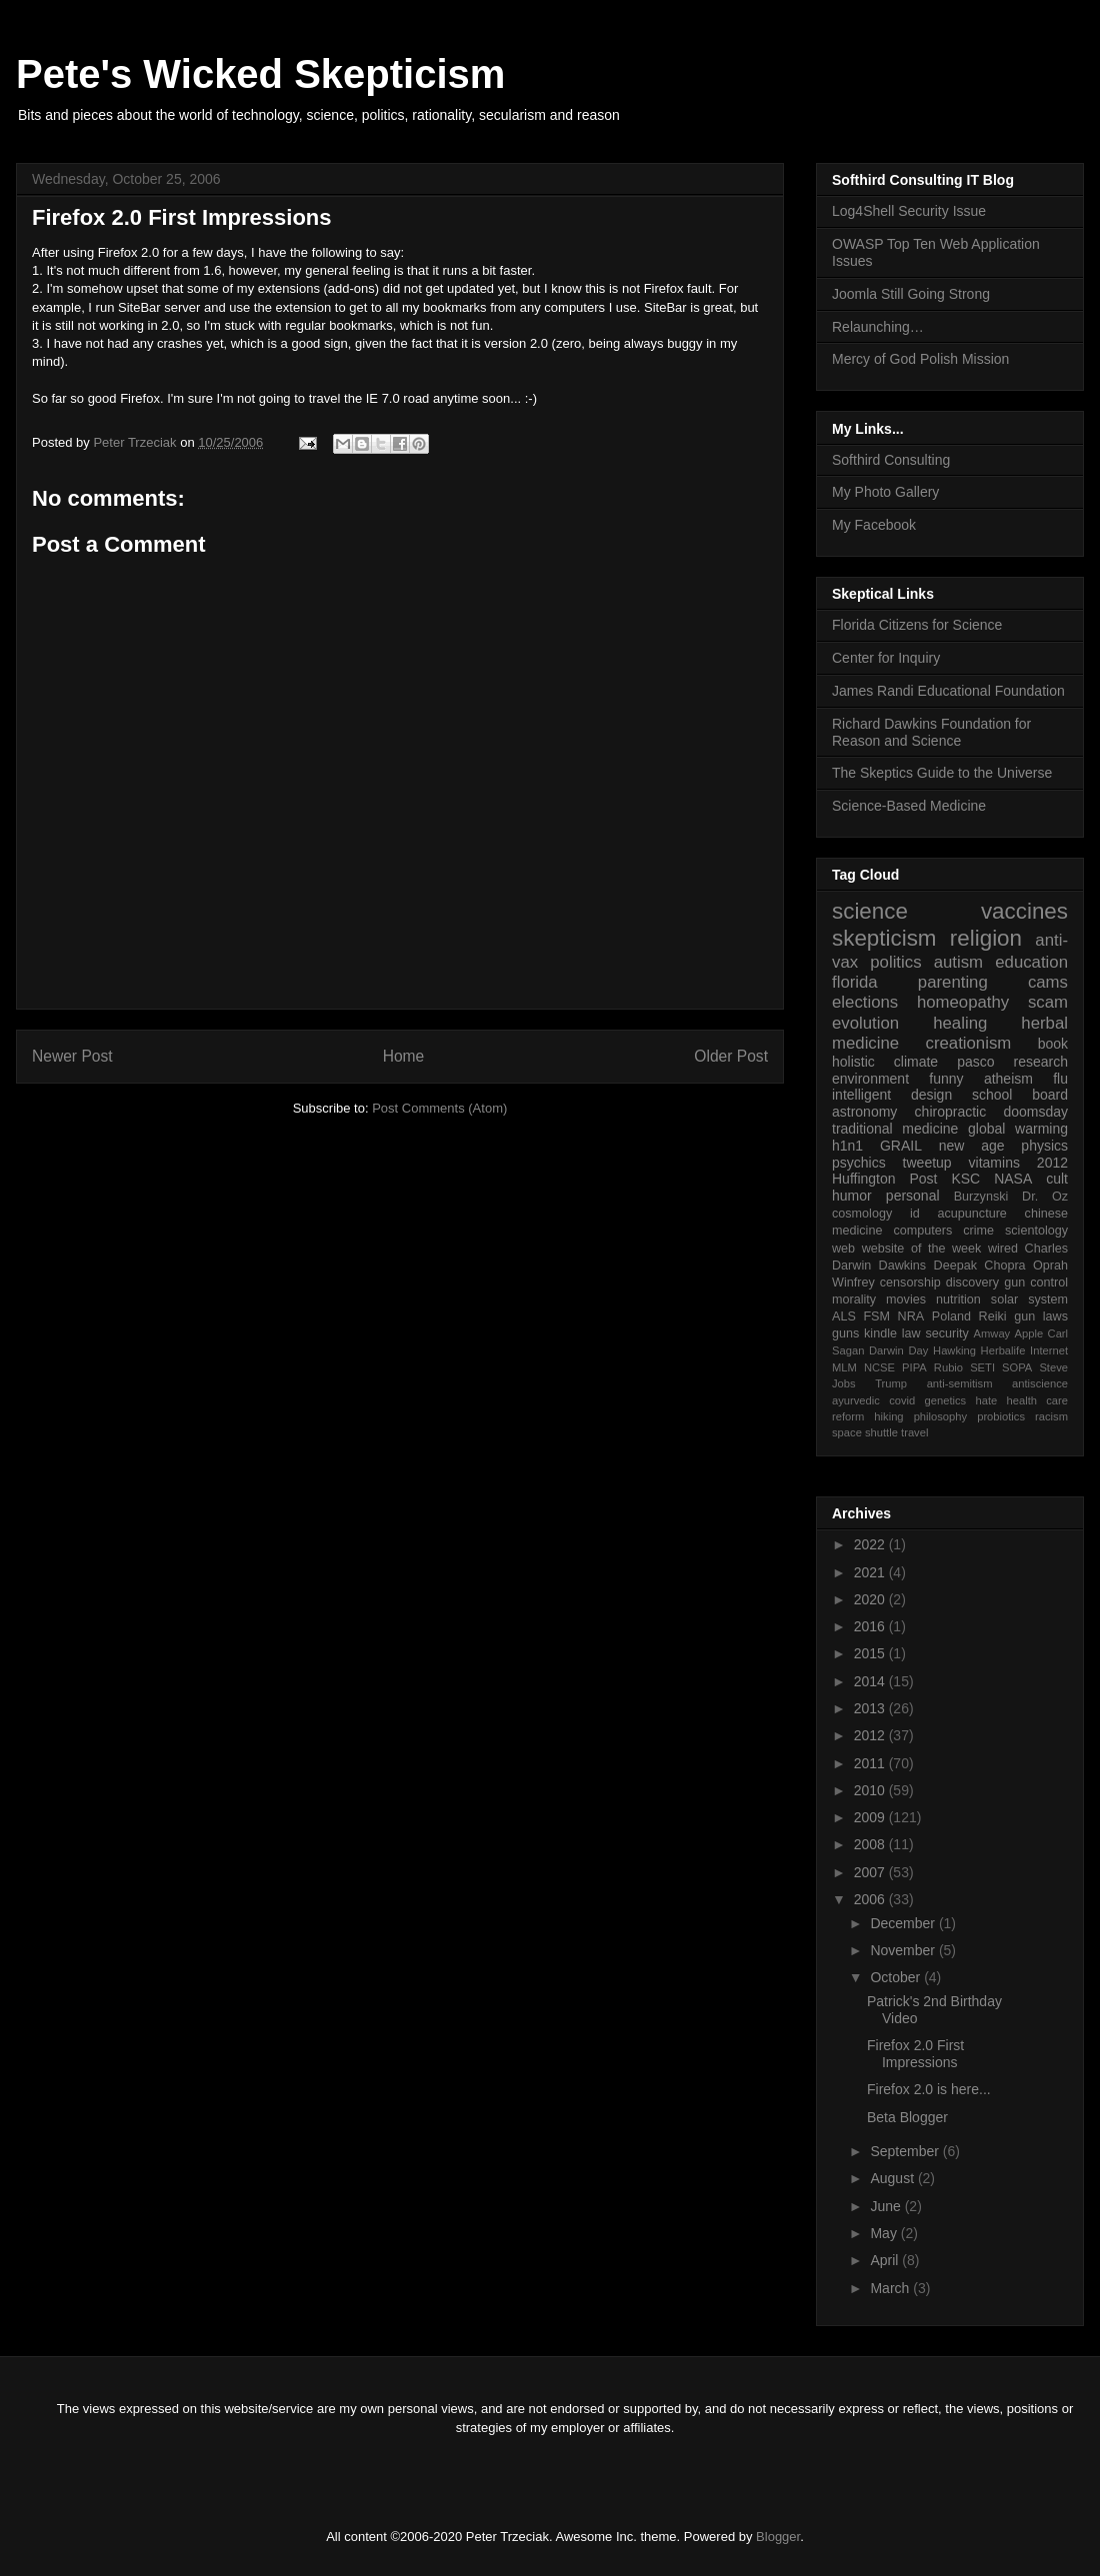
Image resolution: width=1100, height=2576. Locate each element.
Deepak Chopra (980, 1266)
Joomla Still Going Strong (911, 294)
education (1031, 962)
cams (1048, 982)
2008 (871, 1844)
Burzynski (981, 1197)
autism (958, 962)
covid (902, 1400)
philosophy (941, 1416)
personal (913, 1196)
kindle (880, 1333)
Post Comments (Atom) (439, 1108)
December (904, 1923)
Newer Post (72, 1056)
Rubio (948, 1367)
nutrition (958, 1299)
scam (1048, 1002)
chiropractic (951, 1112)
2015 (871, 1653)
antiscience (1040, 1383)
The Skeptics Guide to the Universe (942, 773)
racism (1051, 1416)
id (915, 1214)
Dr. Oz (1045, 1197)
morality (854, 1299)
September (906, 2151)
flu (1060, 1079)
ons (364, 288)
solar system (1029, 1299)
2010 (871, 1790)
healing (960, 1023)
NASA (1013, 1179)
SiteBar (139, 307)
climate (916, 1062)
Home (404, 1056)
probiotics (1001, 1416)
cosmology (862, 1214)
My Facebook (874, 525)
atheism (1008, 1079)
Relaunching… (878, 327)
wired (1003, 1249)
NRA (911, 1316)
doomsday (1035, 1112)
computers (922, 1231)
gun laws (1041, 1316)
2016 (871, 1626)
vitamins (994, 1163)
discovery (972, 1282)
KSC (965, 1179)
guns (845, 1333)
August (893, 2178)
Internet (1049, 1350)
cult (1057, 1179)
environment (870, 1079)
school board (1020, 1095)
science (870, 911)
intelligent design (892, 1095)
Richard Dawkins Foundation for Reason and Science (931, 732)
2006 (871, 1899)
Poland (951, 1316)
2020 (871, 1599)
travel (914, 1432)
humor (852, 1196)
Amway (992, 1333)
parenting (953, 982)
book (1053, 1044)
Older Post (731, 1056)
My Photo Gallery (885, 492)
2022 (871, 1544)
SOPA (1017, 1367)
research (1041, 1062)
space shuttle (865, 1432)
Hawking (954, 1350)
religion (986, 938)
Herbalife (1003, 1350)
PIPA (914, 1367)
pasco (975, 1062)
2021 (871, 1572)
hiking (888, 1416)
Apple (1029, 1333)
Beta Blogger (907, 2117)
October (897, 1977)
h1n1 (847, 1146)
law (911, 1333)
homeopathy (963, 1002)
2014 (871, 1681)
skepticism (884, 938)
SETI (982, 1367)
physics (1044, 1146)
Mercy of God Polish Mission (920, 359)
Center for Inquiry (886, 658)
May (885, 2233)
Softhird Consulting (891, 460)
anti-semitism (960, 1383)
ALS (844, 1316)
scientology (1036, 1231)
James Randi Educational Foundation (948, 691)
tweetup (927, 1163)
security (946, 1333)
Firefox (118, 252)
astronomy (864, 1112)
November (904, 1950)
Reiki (993, 1316)
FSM (876, 1316)
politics (895, 962)
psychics (859, 1163)
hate (986, 1400)
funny (946, 1079)
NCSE (879, 1367)
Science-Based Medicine (909, 806)
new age (972, 1146)
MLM (844, 1367)
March (891, 2288)
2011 (871, 1763)
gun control (1036, 1282)
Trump (891, 1383)
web (843, 1249)
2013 (871, 1708)
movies (906, 1299)
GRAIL (901, 1146)
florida (855, 982)
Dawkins (903, 1266)
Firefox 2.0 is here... (929, 2089)
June (887, 2206)
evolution (865, 1023)
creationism (969, 1043)
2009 (871, 1817)
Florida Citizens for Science (917, 625)
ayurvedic (856, 1400)
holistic (853, 1062)
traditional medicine (895, 1129)
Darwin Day (898, 1350)
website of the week (922, 1249)
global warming (1018, 1129)
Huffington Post (885, 1179)
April (886, 2260)
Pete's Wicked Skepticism (260, 74)
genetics (946, 1400)
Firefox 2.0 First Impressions (915, 2053)
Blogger (778, 2536)
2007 (871, 1872)
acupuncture (972, 1214)
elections (865, 1002)
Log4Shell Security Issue (909, 211)
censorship (910, 1282)
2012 (1052, 1163)
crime (978, 1231)
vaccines (1024, 911)
